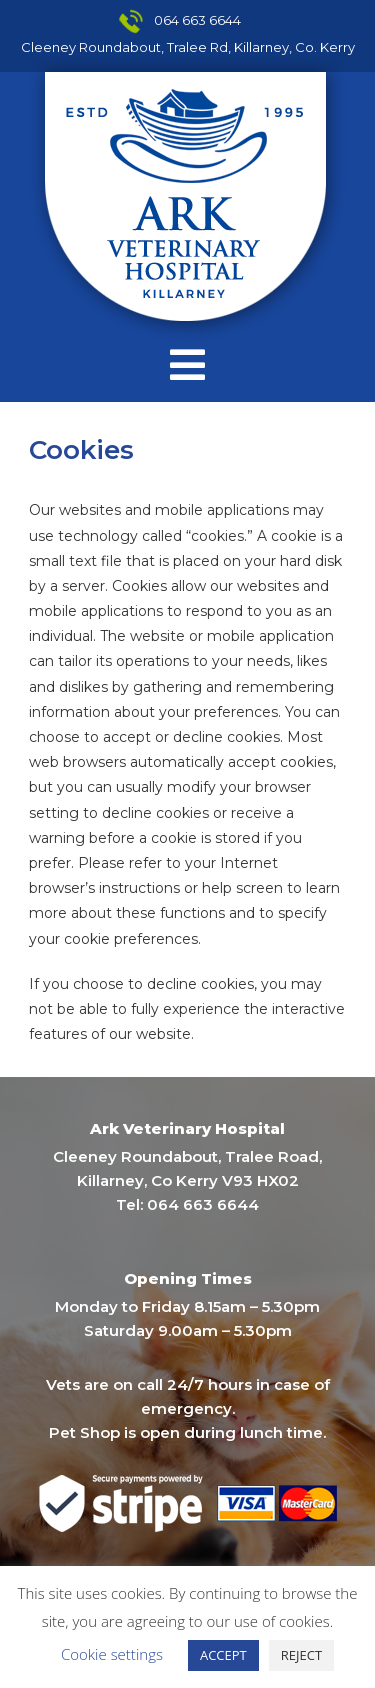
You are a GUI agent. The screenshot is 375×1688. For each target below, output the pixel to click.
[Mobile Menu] (188, 365)
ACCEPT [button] (223, 1655)
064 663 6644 (197, 20)
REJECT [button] (301, 1655)
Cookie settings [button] (112, 1654)
